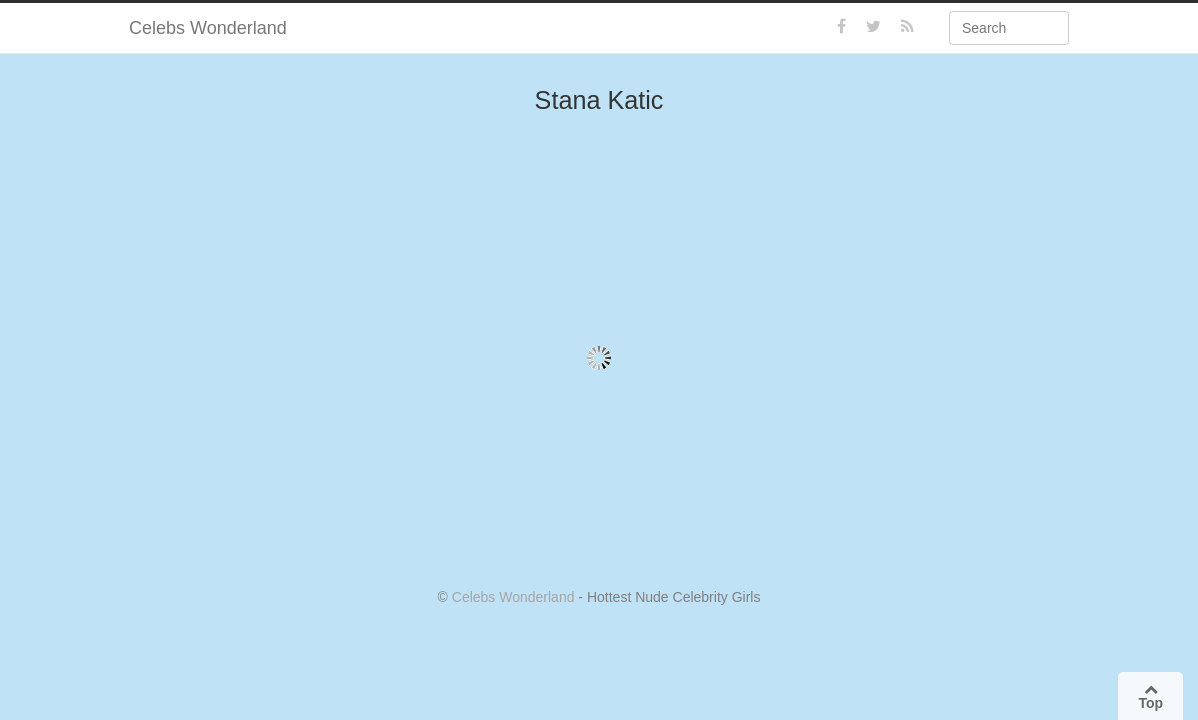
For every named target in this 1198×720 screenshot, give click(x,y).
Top (1150, 696)
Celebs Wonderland (208, 28)
